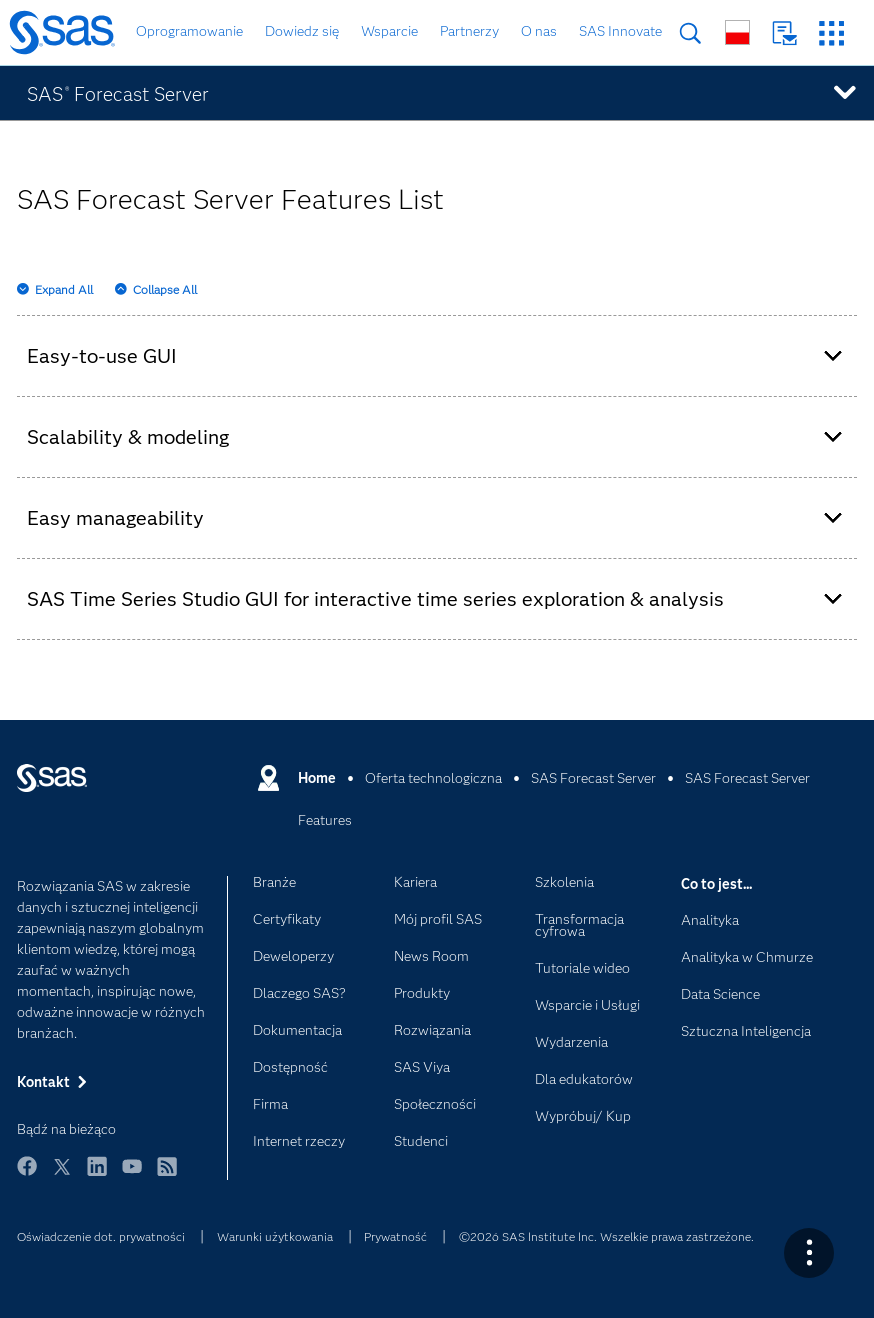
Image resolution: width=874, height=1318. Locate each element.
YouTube (132, 1175)
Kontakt (784, 33)
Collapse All (165, 289)
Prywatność (395, 1236)
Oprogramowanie (189, 31)
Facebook (27, 1175)
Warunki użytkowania (275, 1236)
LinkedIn (97, 1175)
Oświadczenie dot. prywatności (101, 1236)
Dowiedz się (302, 31)
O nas (539, 31)
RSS (167, 1175)
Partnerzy (469, 31)
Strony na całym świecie (737, 32)
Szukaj (690, 33)
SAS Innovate (620, 31)
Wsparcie (389, 31)
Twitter (62, 1175)
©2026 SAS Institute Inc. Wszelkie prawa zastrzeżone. (606, 1236)
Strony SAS (831, 33)
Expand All (64, 289)
